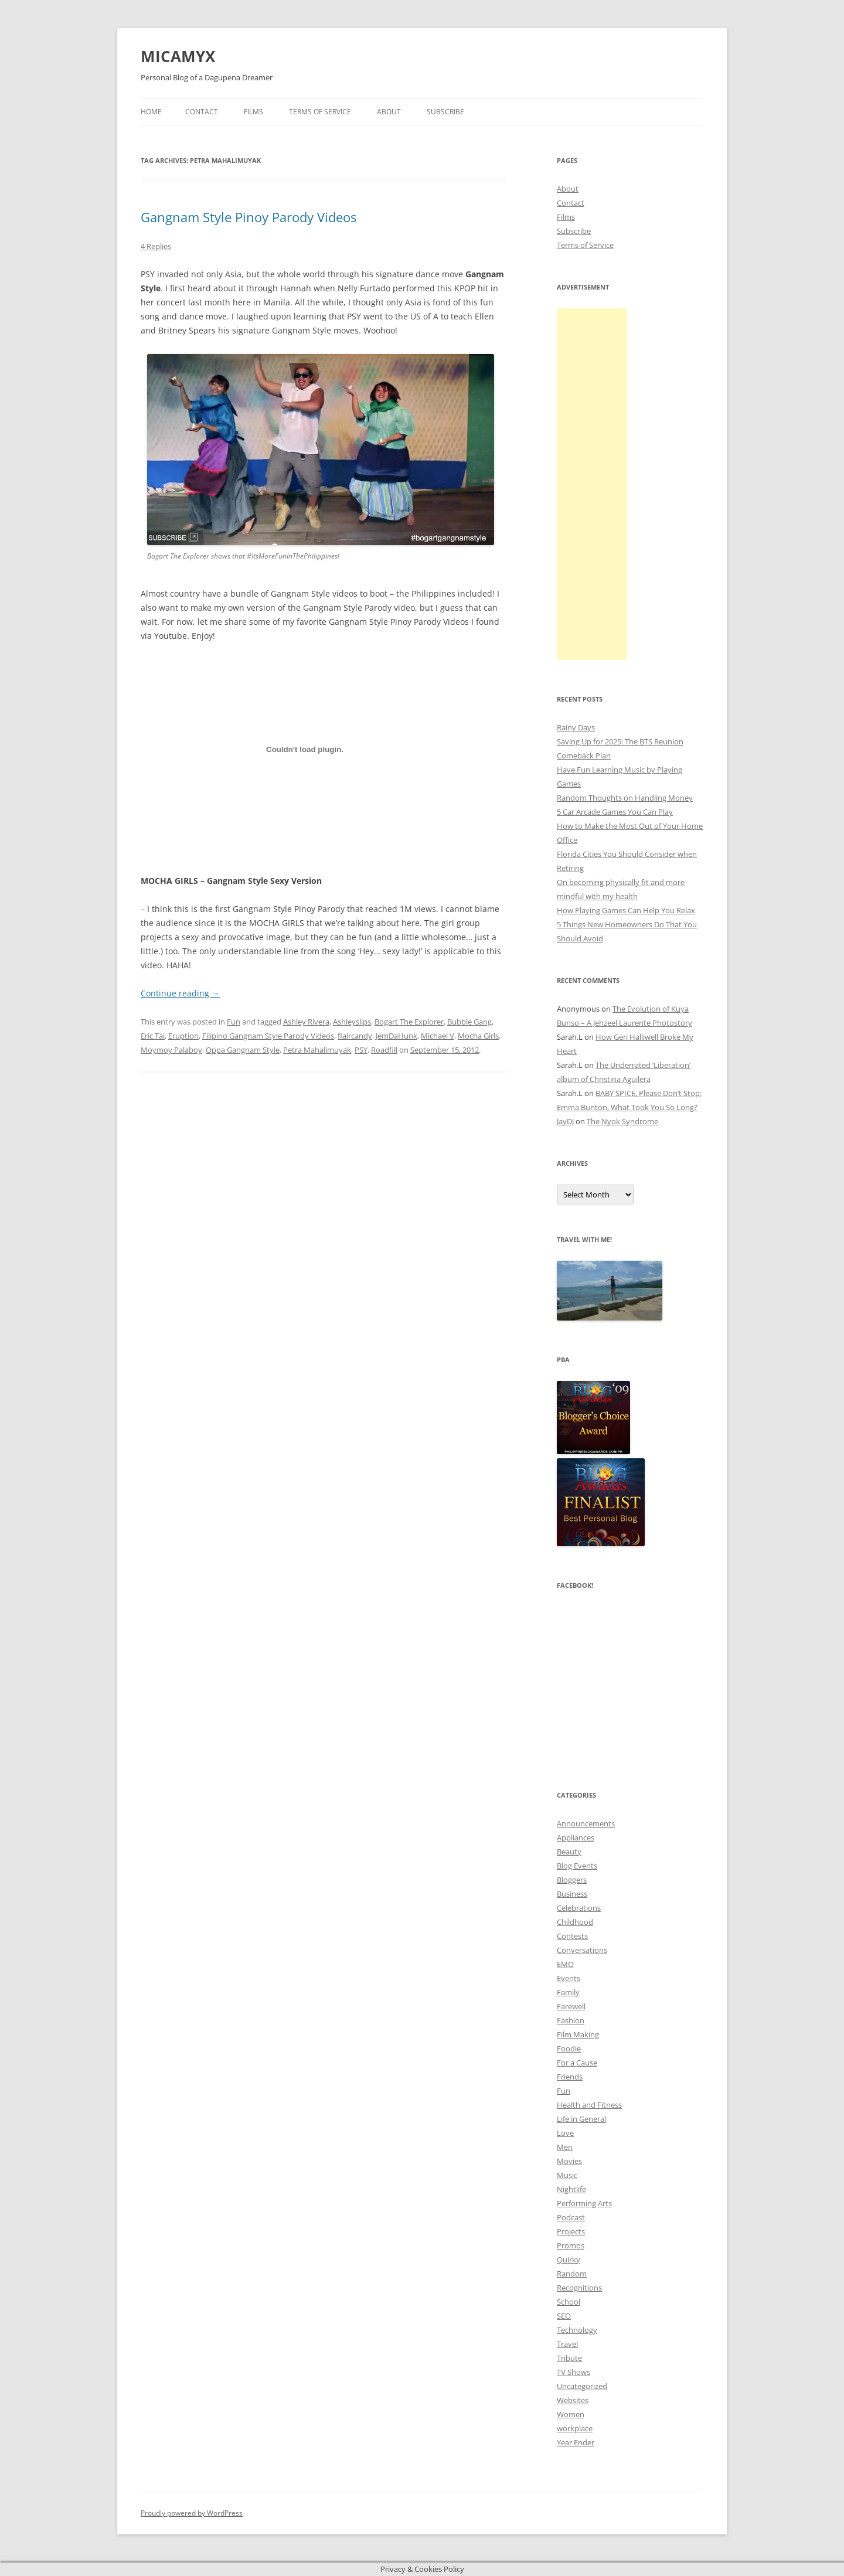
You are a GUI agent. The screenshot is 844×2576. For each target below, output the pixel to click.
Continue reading (180, 993)
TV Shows (573, 2372)
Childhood (575, 1922)
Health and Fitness (589, 2104)
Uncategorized (582, 2386)
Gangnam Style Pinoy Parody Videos (248, 217)
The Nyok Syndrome (622, 1121)
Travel (567, 2344)
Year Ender (575, 2442)
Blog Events (577, 1865)
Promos (570, 2245)
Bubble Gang (469, 1021)
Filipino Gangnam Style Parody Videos (268, 1035)
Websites (572, 2400)
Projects (571, 2231)
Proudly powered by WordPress (192, 2513)
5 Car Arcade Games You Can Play (615, 812)
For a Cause (577, 2062)
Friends (570, 2076)
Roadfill (384, 1049)
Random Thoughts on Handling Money (625, 797)
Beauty (569, 1851)
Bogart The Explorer (409, 1021)
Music (567, 2175)
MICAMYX (178, 56)
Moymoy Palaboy (171, 1049)
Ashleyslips (352, 1021)
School (568, 2301)
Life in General (581, 2119)
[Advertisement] (592, 484)
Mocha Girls (478, 1035)
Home (151, 112)
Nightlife (571, 2189)
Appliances (575, 1837)
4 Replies (156, 246)
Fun (233, 1021)
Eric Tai (153, 1035)
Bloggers (572, 1879)
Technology (577, 2330)
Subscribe (445, 112)
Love (565, 2133)
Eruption (183, 1035)
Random (572, 2273)
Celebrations (579, 1908)
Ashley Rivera (306, 1021)
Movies (569, 2161)
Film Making (578, 2034)
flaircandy (355, 1035)
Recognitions (579, 2287)
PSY (361, 1049)
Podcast (571, 2217)
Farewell (571, 2006)
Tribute (569, 2358)
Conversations (582, 1950)
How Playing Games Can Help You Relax (626, 910)
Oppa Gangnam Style (243, 1049)
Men (565, 2147)
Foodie (569, 2048)
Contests (572, 1936)
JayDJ (565, 1121)
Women (570, 2414)
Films (253, 112)
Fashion (570, 2020)
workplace (575, 2428)
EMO (565, 1964)
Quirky (568, 2259)
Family (568, 1992)
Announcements (586, 1823)
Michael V (437, 1035)
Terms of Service (320, 112)
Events (568, 1978)
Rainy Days (576, 727)
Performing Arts (584, 2203)
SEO (564, 2315)
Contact (201, 112)
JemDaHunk (396, 1035)
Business (572, 1893)
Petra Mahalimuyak (317, 1049)
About (389, 112)
